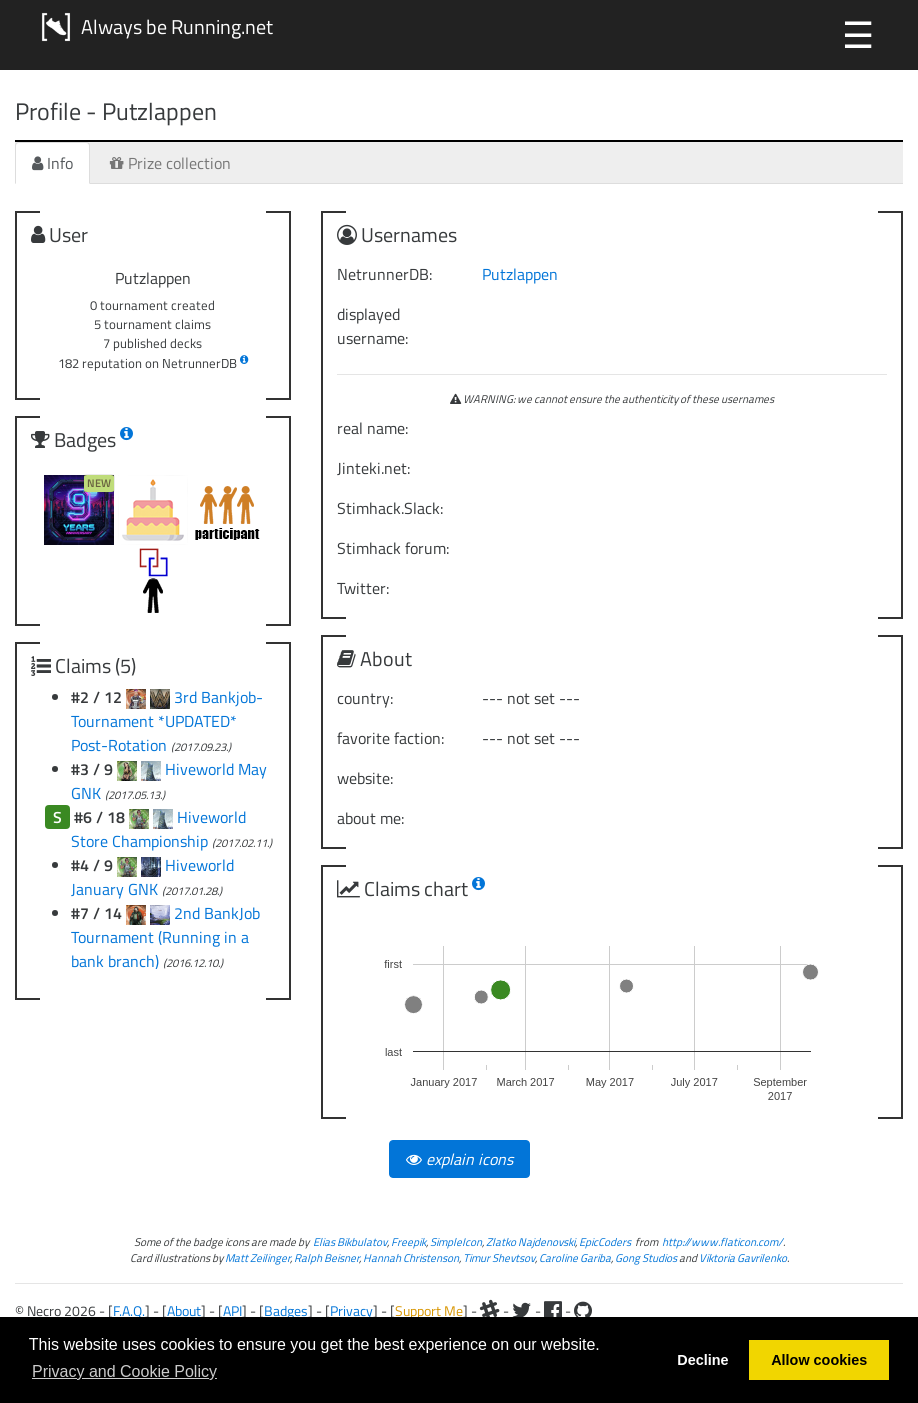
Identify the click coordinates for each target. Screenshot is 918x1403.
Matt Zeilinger (257, 1257)
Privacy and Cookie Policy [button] (124, 1371)
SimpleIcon (456, 1241)
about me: (370, 818)
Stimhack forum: (393, 548)
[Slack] (490, 1310)
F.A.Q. (129, 1310)
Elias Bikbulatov (350, 1241)
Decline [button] (702, 1360)
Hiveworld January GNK (152, 877)
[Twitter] (522, 1310)
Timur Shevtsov (499, 1257)
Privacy (351, 1310)
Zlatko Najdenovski (530, 1241)
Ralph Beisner (326, 1257)
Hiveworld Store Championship (158, 829)
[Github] (583, 1310)
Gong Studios (646, 1257)
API (232, 1310)
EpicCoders (605, 1241)
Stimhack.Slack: (390, 508)
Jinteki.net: (373, 468)
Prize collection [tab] (170, 163)
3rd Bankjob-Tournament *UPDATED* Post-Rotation (167, 721)
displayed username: (372, 326)
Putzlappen (520, 274)
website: (365, 778)
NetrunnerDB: (384, 274)
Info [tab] (52, 163)
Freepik (408, 1241)
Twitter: (363, 588)
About (184, 1310)
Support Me (429, 1310)
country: (365, 698)
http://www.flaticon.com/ (722, 1241)
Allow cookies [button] (819, 1360)
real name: (372, 428)
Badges (286, 1310)
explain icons (459, 1159)
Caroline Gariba (575, 1257)
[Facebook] (553, 1310)
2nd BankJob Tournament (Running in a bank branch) (165, 937)
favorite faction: (390, 738)
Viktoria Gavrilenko (743, 1257)
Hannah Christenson (411, 1257)
